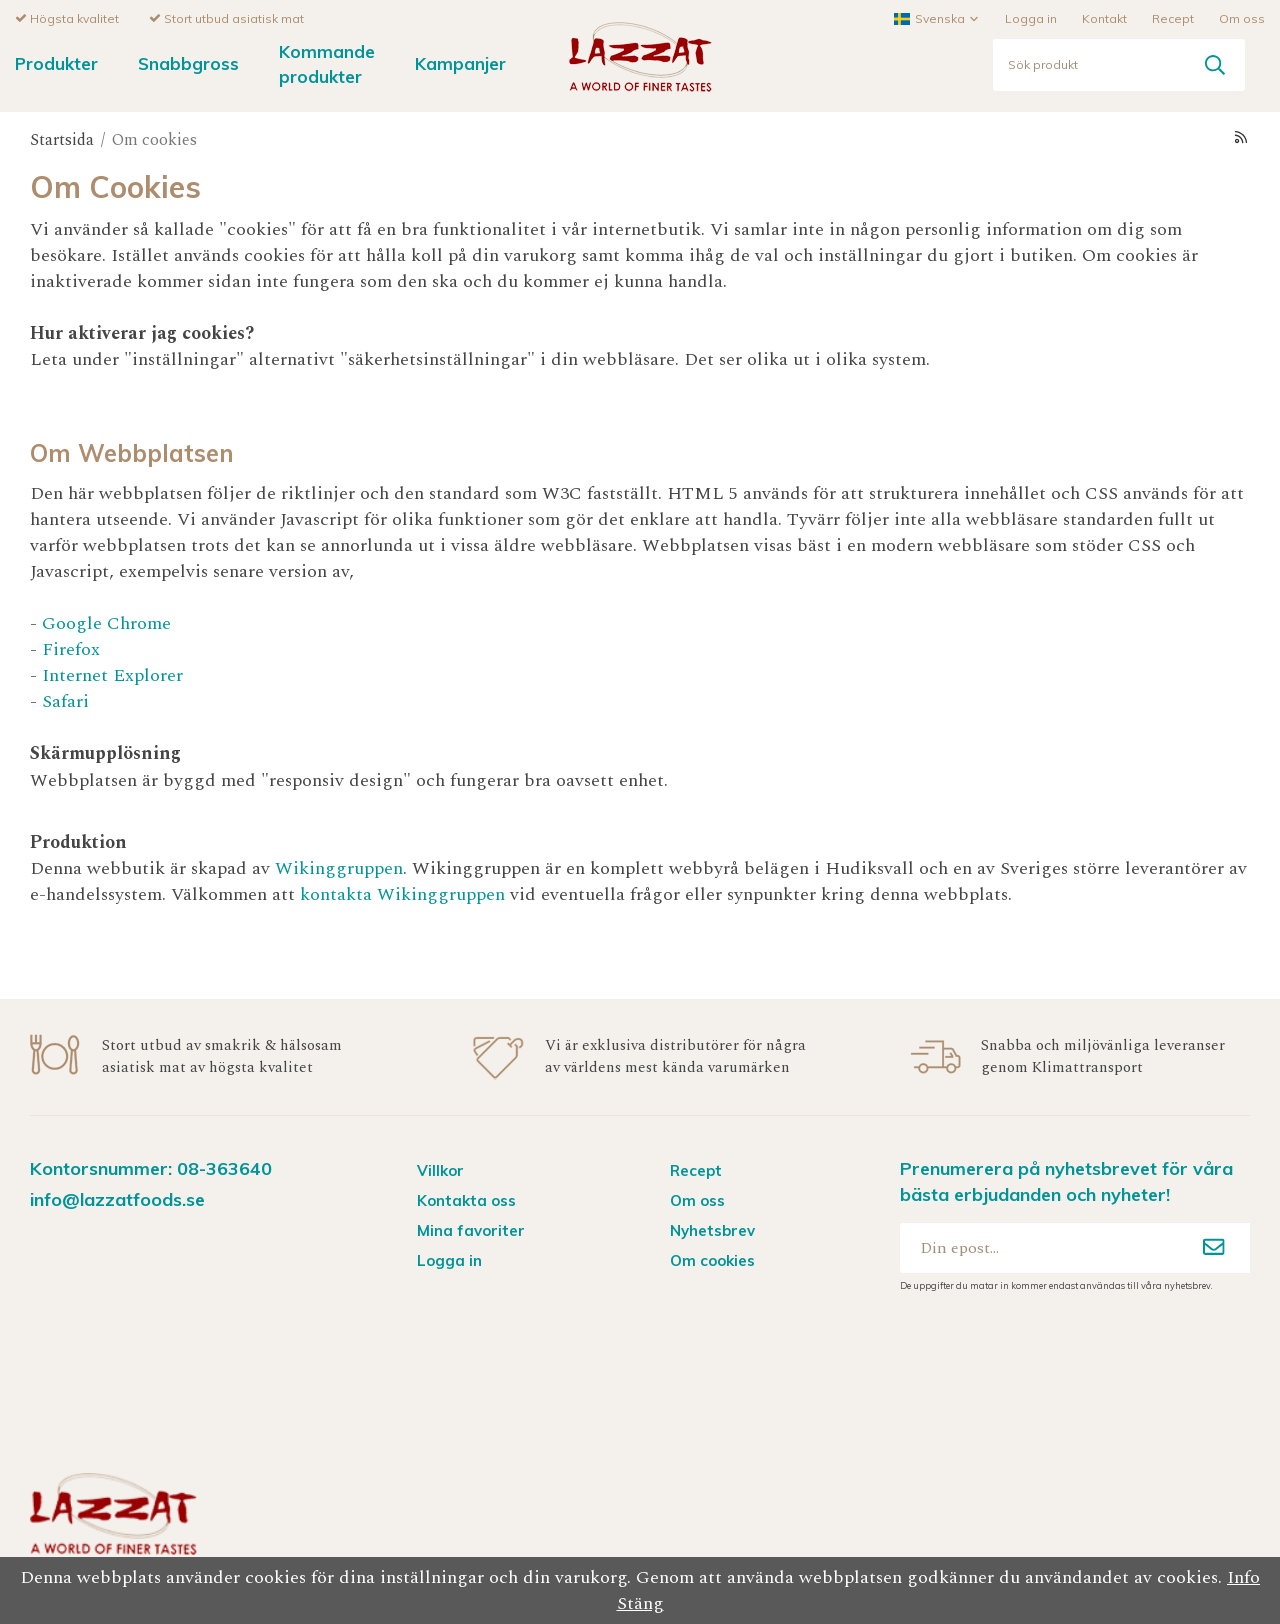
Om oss (1242, 17)
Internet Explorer (112, 674)
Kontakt (1104, 17)
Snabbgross (188, 62)
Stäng (640, 1603)
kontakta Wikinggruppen (405, 893)
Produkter (56, 62)
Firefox (71, 648)
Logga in (1031, 17)
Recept (1173, 17)
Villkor (440, 1169)
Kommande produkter (327, 63)
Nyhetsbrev (712, 1229)
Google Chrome (106, 622)
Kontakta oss (466, 1199)
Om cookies (712, 1259)
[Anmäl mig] (1214, 1247)
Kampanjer (460, 62)
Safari (65, 700)
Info (1243, 1577)
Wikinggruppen (339, 867)
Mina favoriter (471, 1229)
